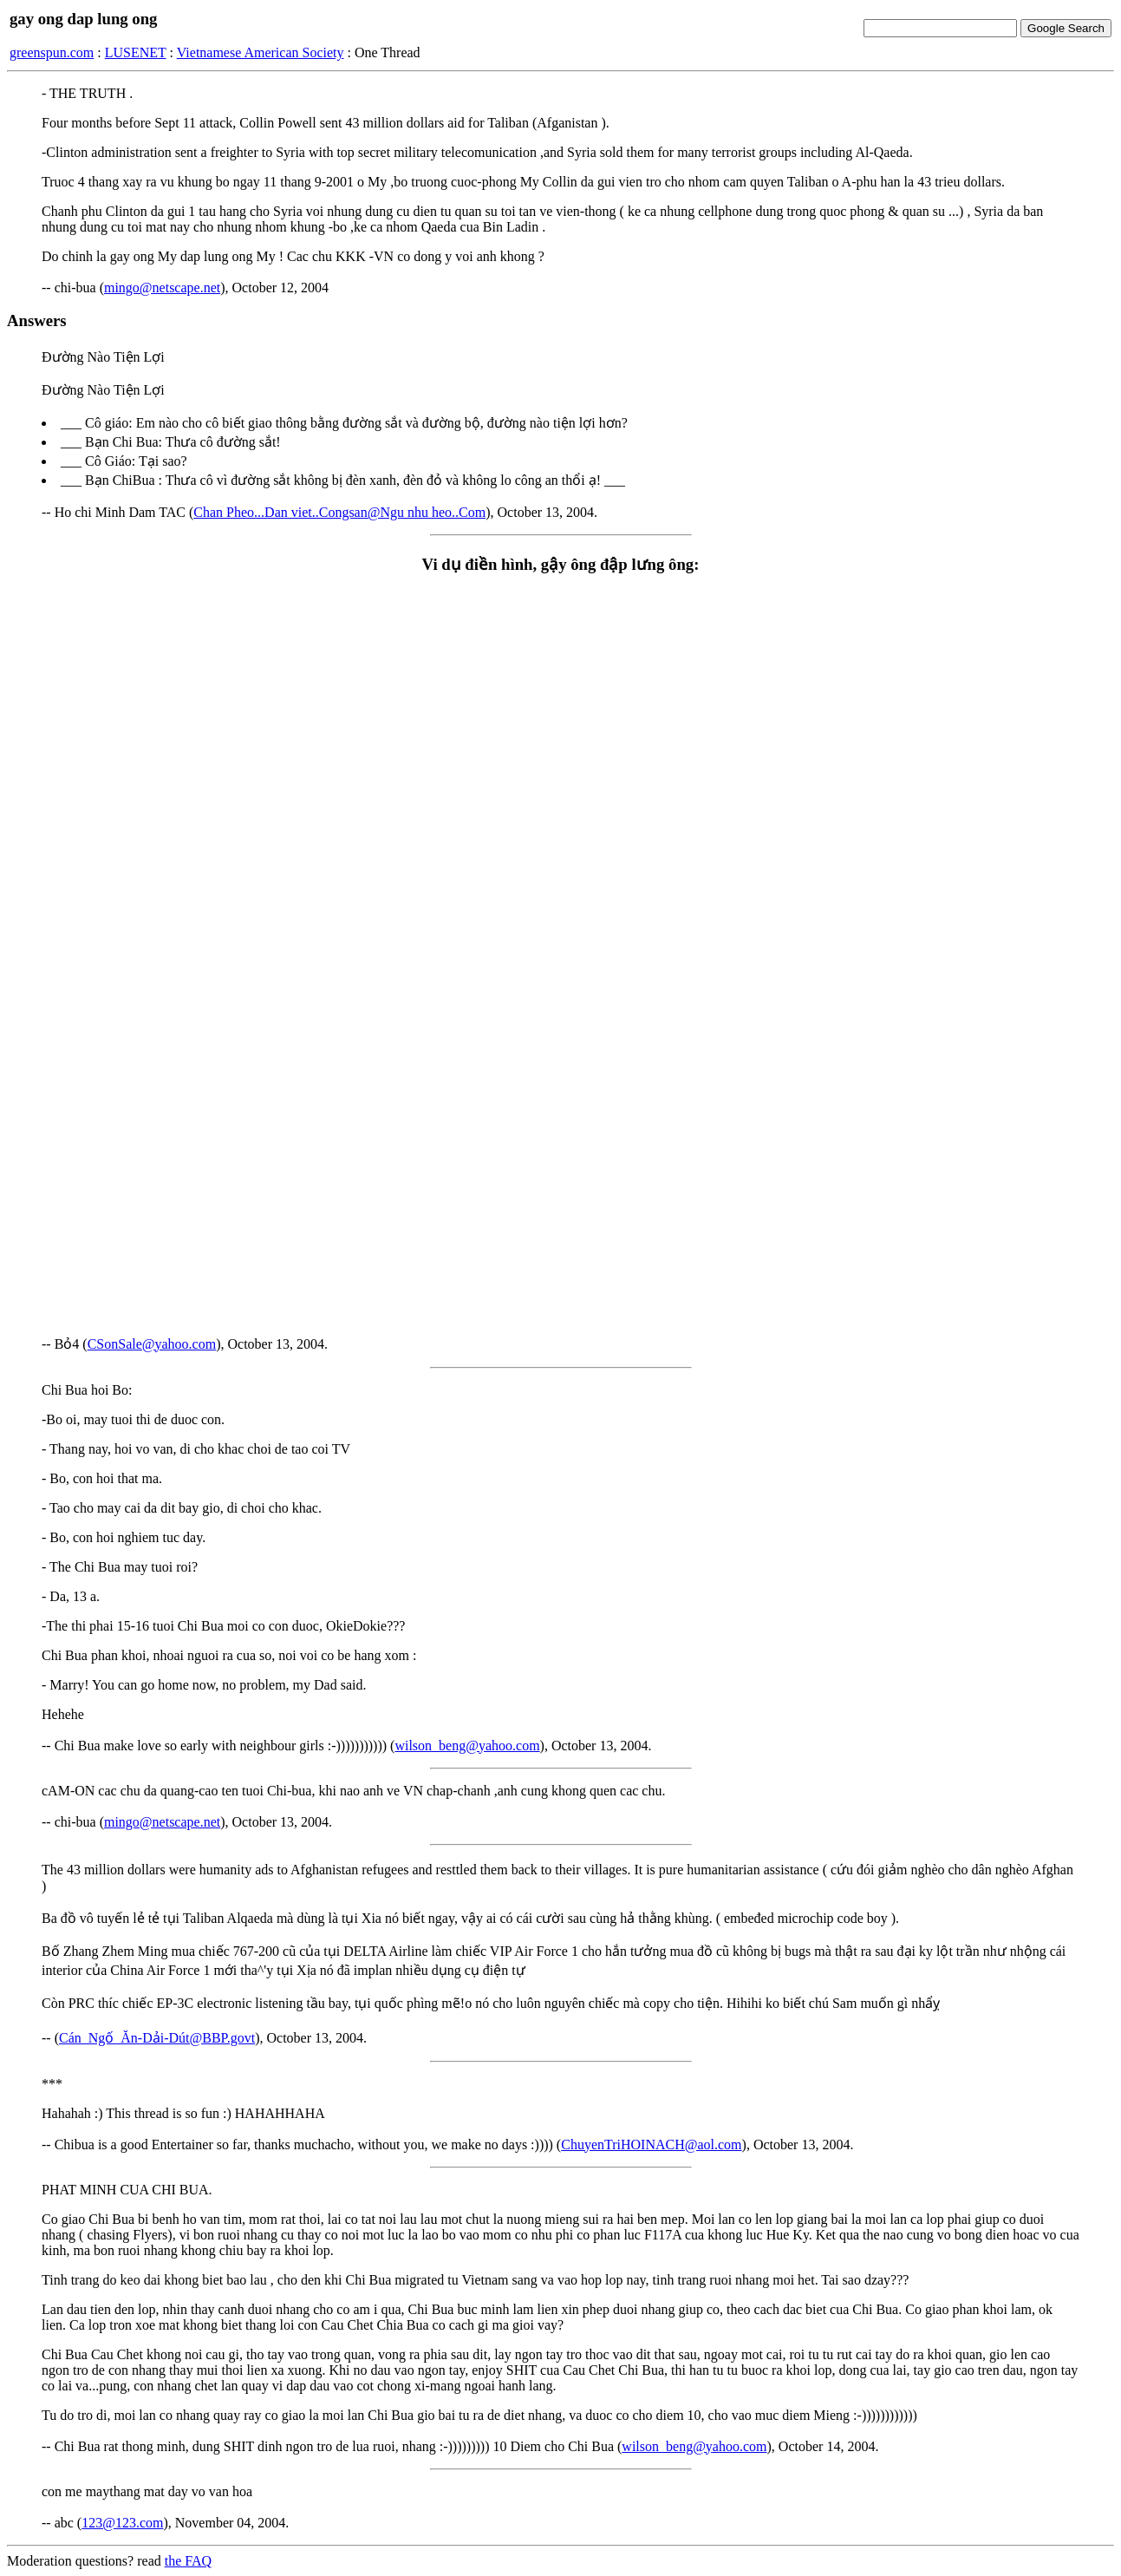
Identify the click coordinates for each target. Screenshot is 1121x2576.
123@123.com (122, 2522)
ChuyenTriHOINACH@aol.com (651, 2144)
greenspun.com (52, 52)
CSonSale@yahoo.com (152, 1344)
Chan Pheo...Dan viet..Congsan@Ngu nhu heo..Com (339, 512)
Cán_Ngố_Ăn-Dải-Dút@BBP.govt (157, 2037)
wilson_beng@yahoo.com (466, 1745)
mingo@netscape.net (162, 287)
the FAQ (188, 2560)
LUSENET (135, 52)
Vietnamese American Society (260, 52)
